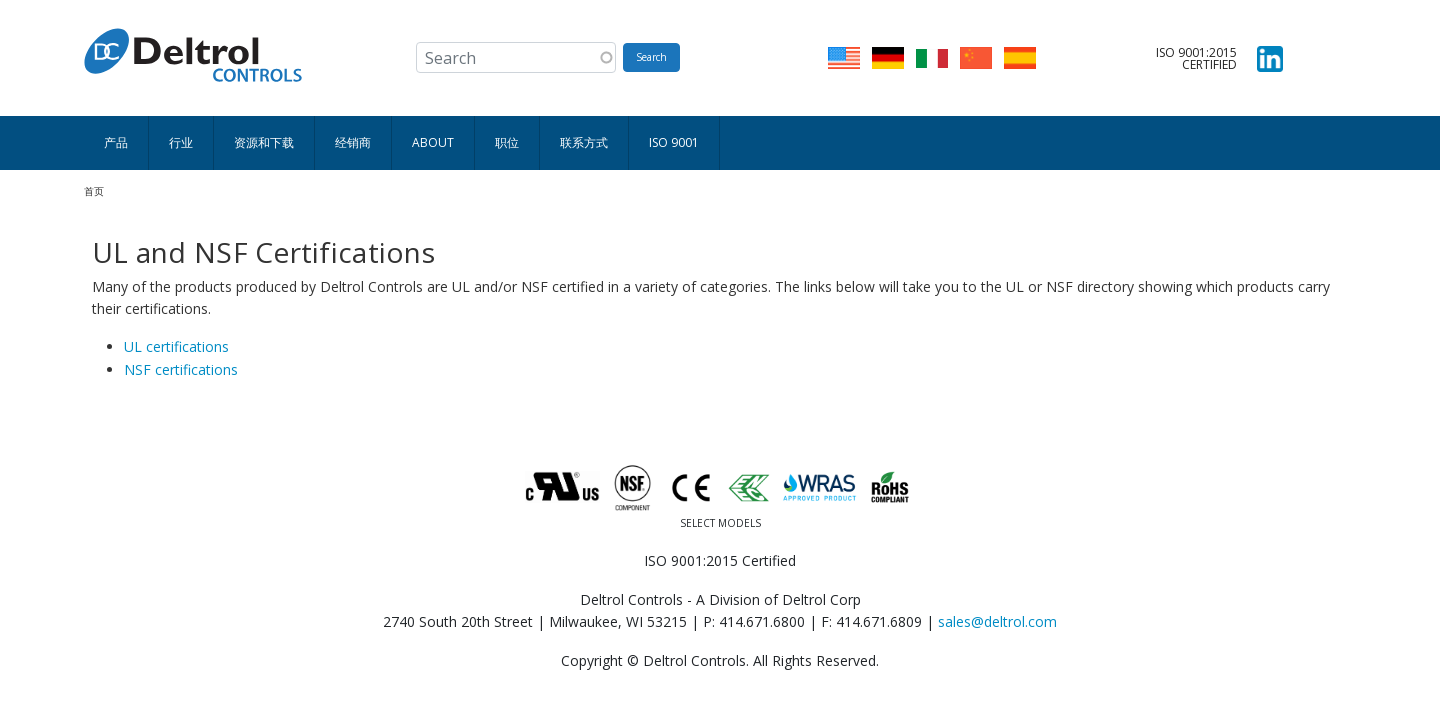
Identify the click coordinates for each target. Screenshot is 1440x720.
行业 (181, 142)
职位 (507, 142)
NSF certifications (181, 369)
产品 (116, 142)
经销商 (353, 142)
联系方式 (584, 142)
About (433, 142)
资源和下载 (264, 142)
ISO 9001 (674, 142)
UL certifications (176, 346)
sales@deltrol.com (997, 621)
